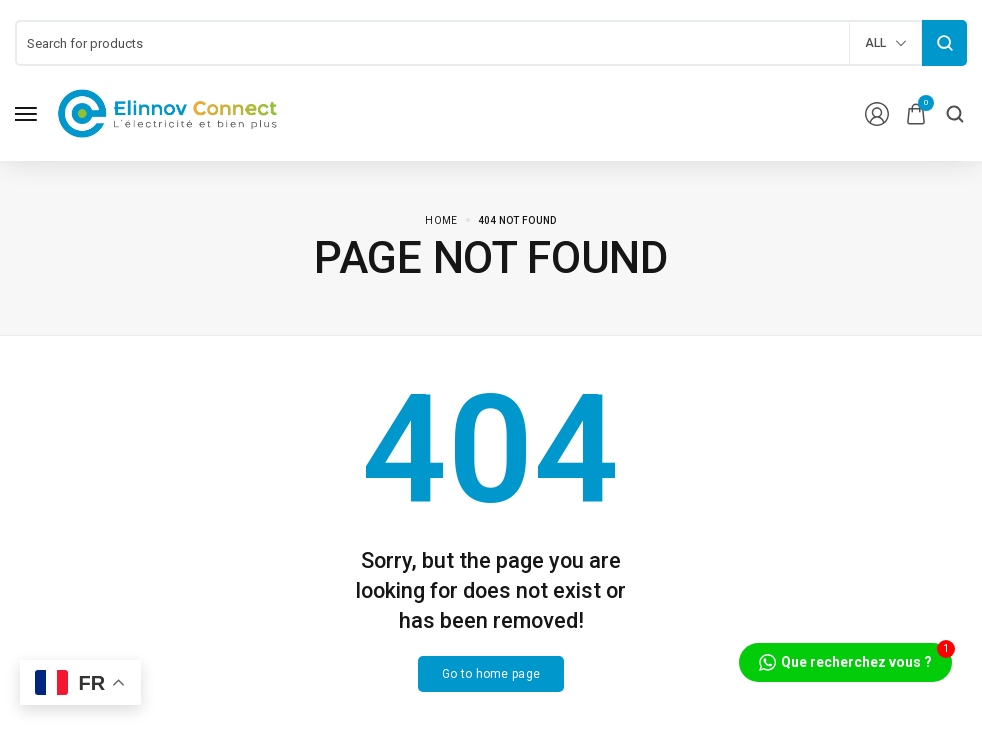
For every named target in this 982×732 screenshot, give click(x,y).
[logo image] (168, 112)
